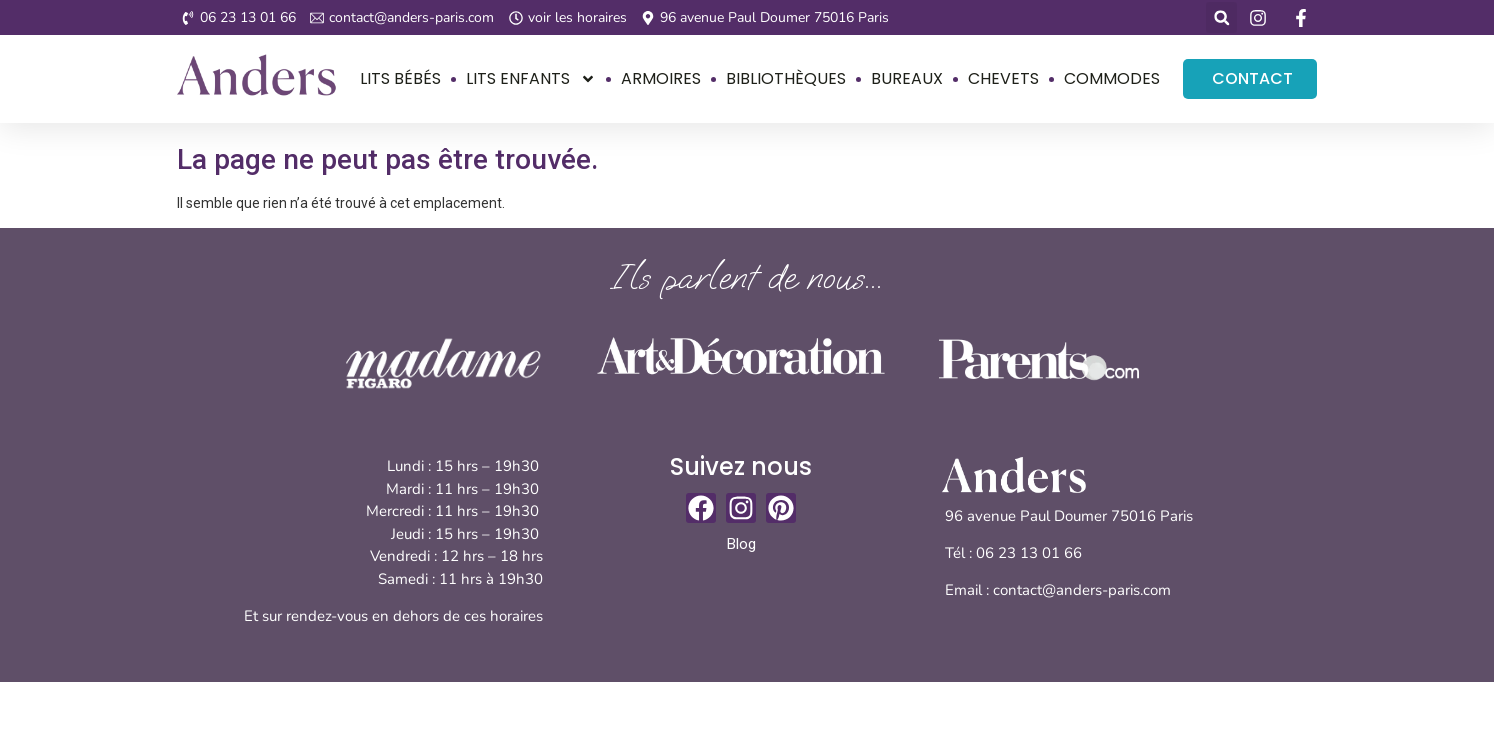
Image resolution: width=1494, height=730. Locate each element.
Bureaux (907, 79)
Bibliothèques (786, 79)
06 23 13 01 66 (1031, 553)
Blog (741, 544)
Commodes (1112, 79)
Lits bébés (400, 79)
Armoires (661, 79)
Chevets (1003, 79)
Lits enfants (531, 79)
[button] (1221, 17)
